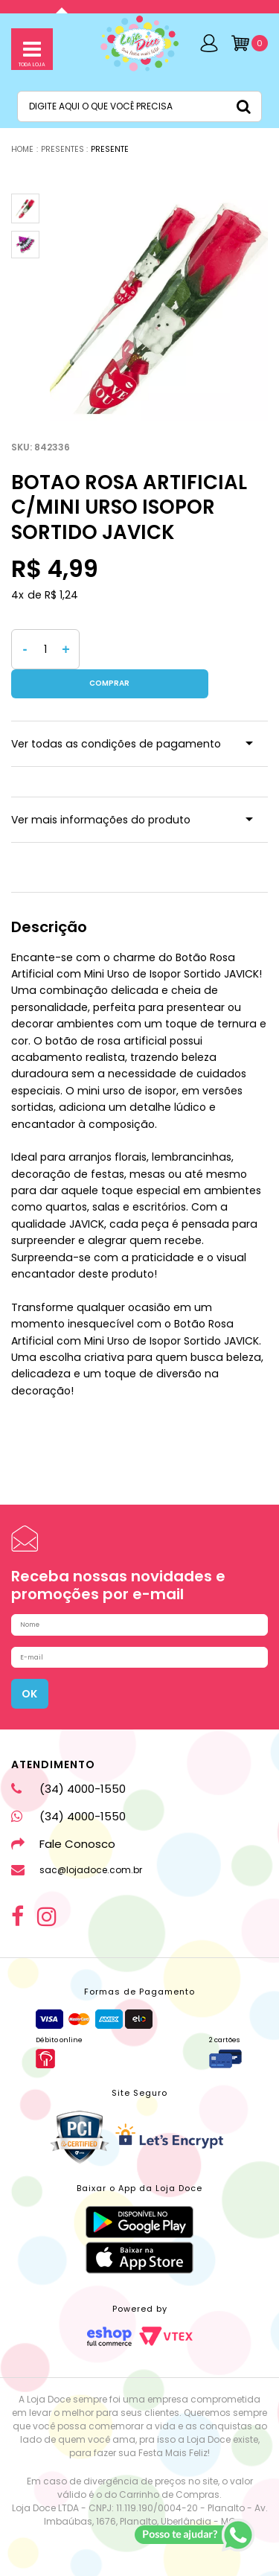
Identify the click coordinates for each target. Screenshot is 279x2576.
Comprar (174, 649)
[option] (159, 307)
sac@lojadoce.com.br (76, 1858)
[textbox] (139, 106)
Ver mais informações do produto (100, 790)
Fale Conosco (63, 1832)
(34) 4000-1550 (68, 1777)
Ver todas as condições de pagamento (116, 714)
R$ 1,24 (61, 594)
